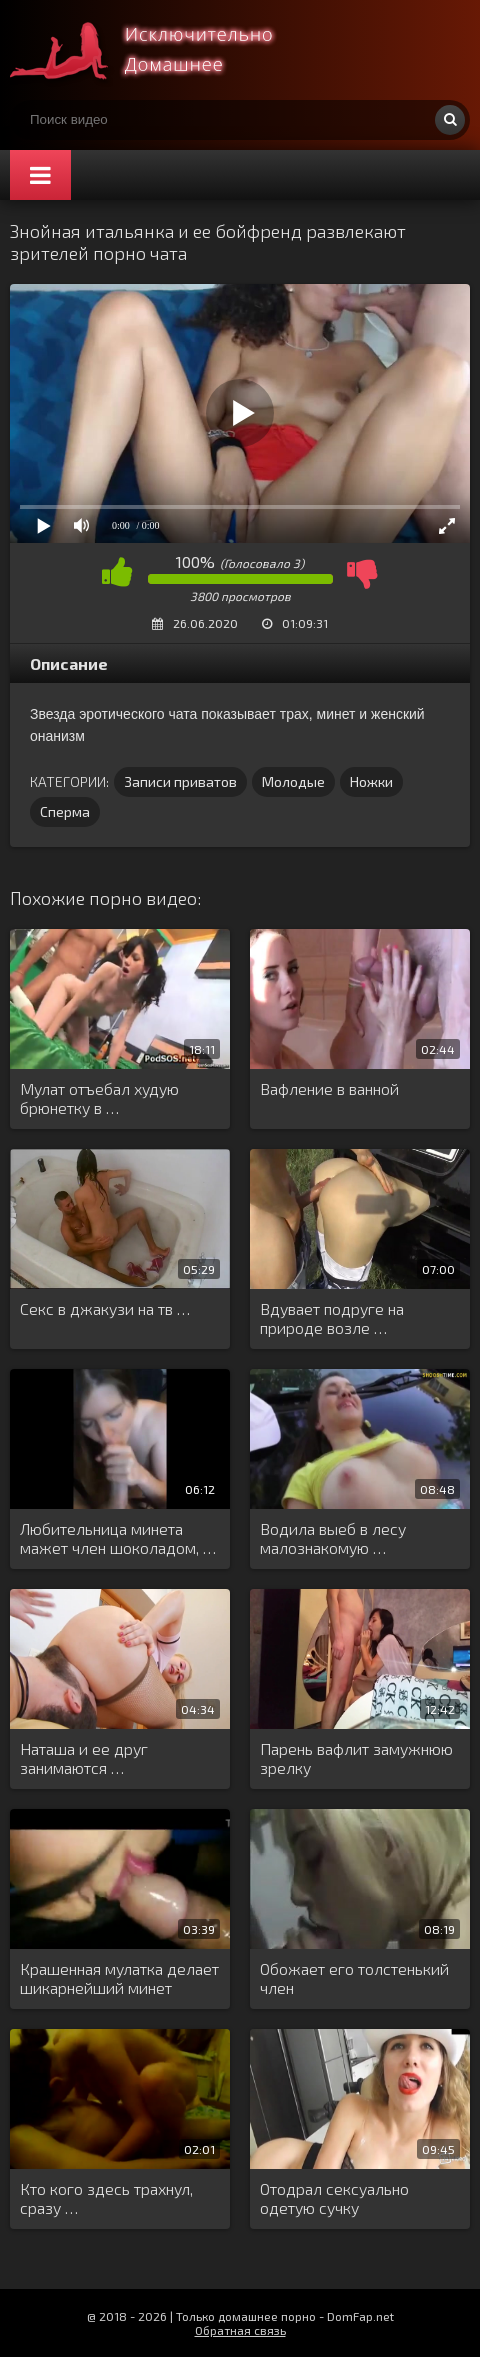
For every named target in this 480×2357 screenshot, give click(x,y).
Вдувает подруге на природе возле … (332, 1318)
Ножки (371, 781)
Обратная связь (240, 2330)
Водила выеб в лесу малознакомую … (333, 1538)
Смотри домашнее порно (160, 50)
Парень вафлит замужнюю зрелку (356, 1758)
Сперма (65, 811)
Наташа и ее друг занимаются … (84, 1758)
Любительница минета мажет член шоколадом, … (118, 1538)
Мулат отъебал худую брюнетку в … (99, 1098)
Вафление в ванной (329, 1088)
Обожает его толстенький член (354, 1978)
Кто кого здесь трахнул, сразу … (106, 2198)
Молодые (293, 781)
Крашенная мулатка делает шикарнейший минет (119, 1978)
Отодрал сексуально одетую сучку (334, 2198)
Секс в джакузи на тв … (105, 1308)
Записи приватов (180, 781)
